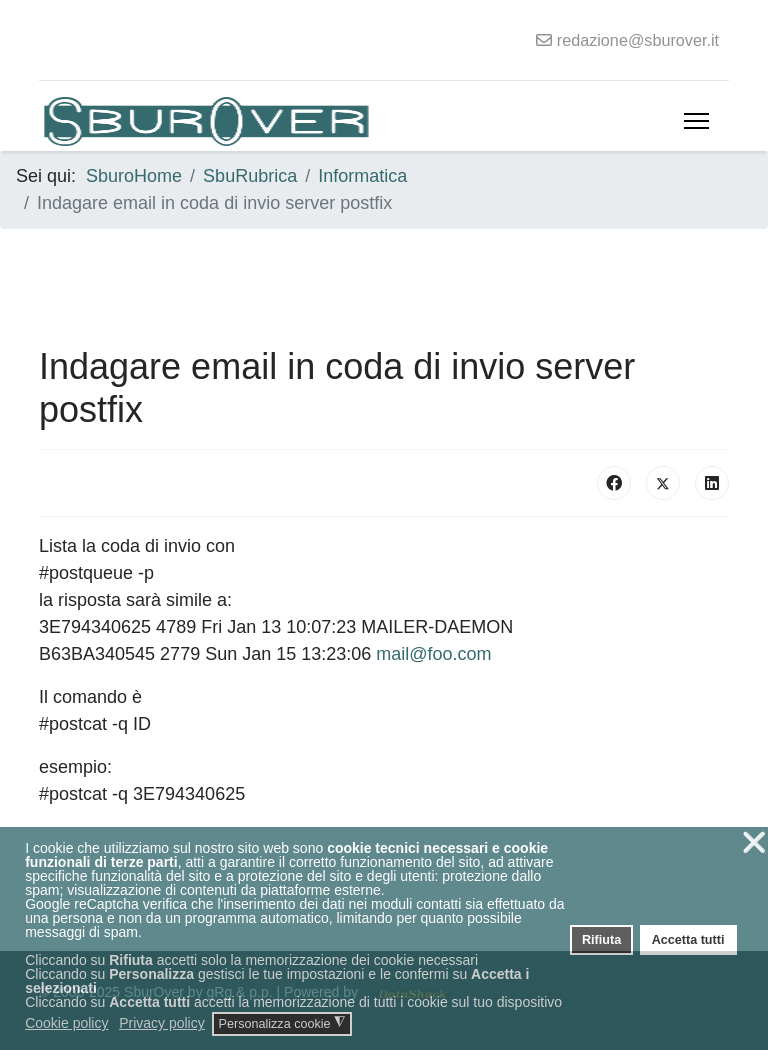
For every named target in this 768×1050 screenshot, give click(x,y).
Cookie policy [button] (66, 1023)
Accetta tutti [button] (688, 940)
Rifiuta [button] (601, 940)
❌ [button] (754, 842)
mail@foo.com (433, 654)
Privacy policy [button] (162, 1023)
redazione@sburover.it (638, 40)
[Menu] (696, 121)
